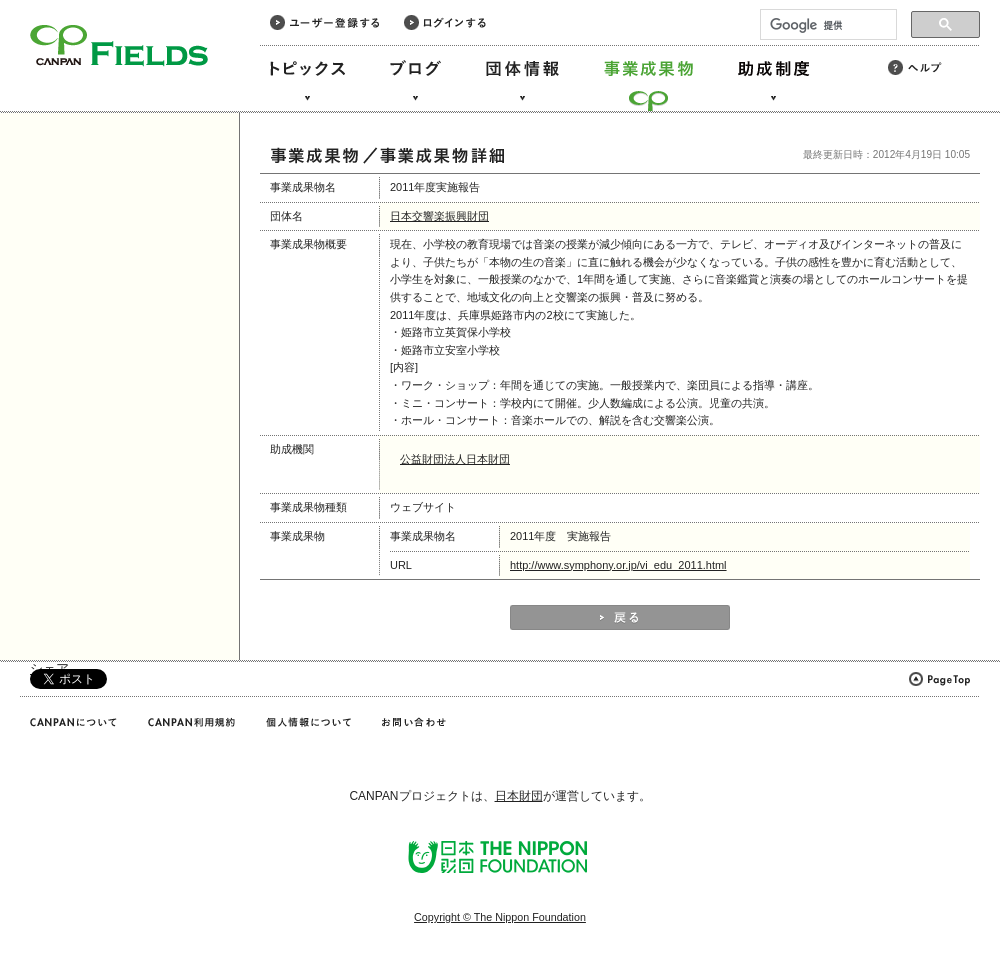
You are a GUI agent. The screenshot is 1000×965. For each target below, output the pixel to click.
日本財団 (519, 796)
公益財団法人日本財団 (455, 459)
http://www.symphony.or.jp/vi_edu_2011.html (618, 565)
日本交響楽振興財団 (439, 216)
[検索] (826, 25)
